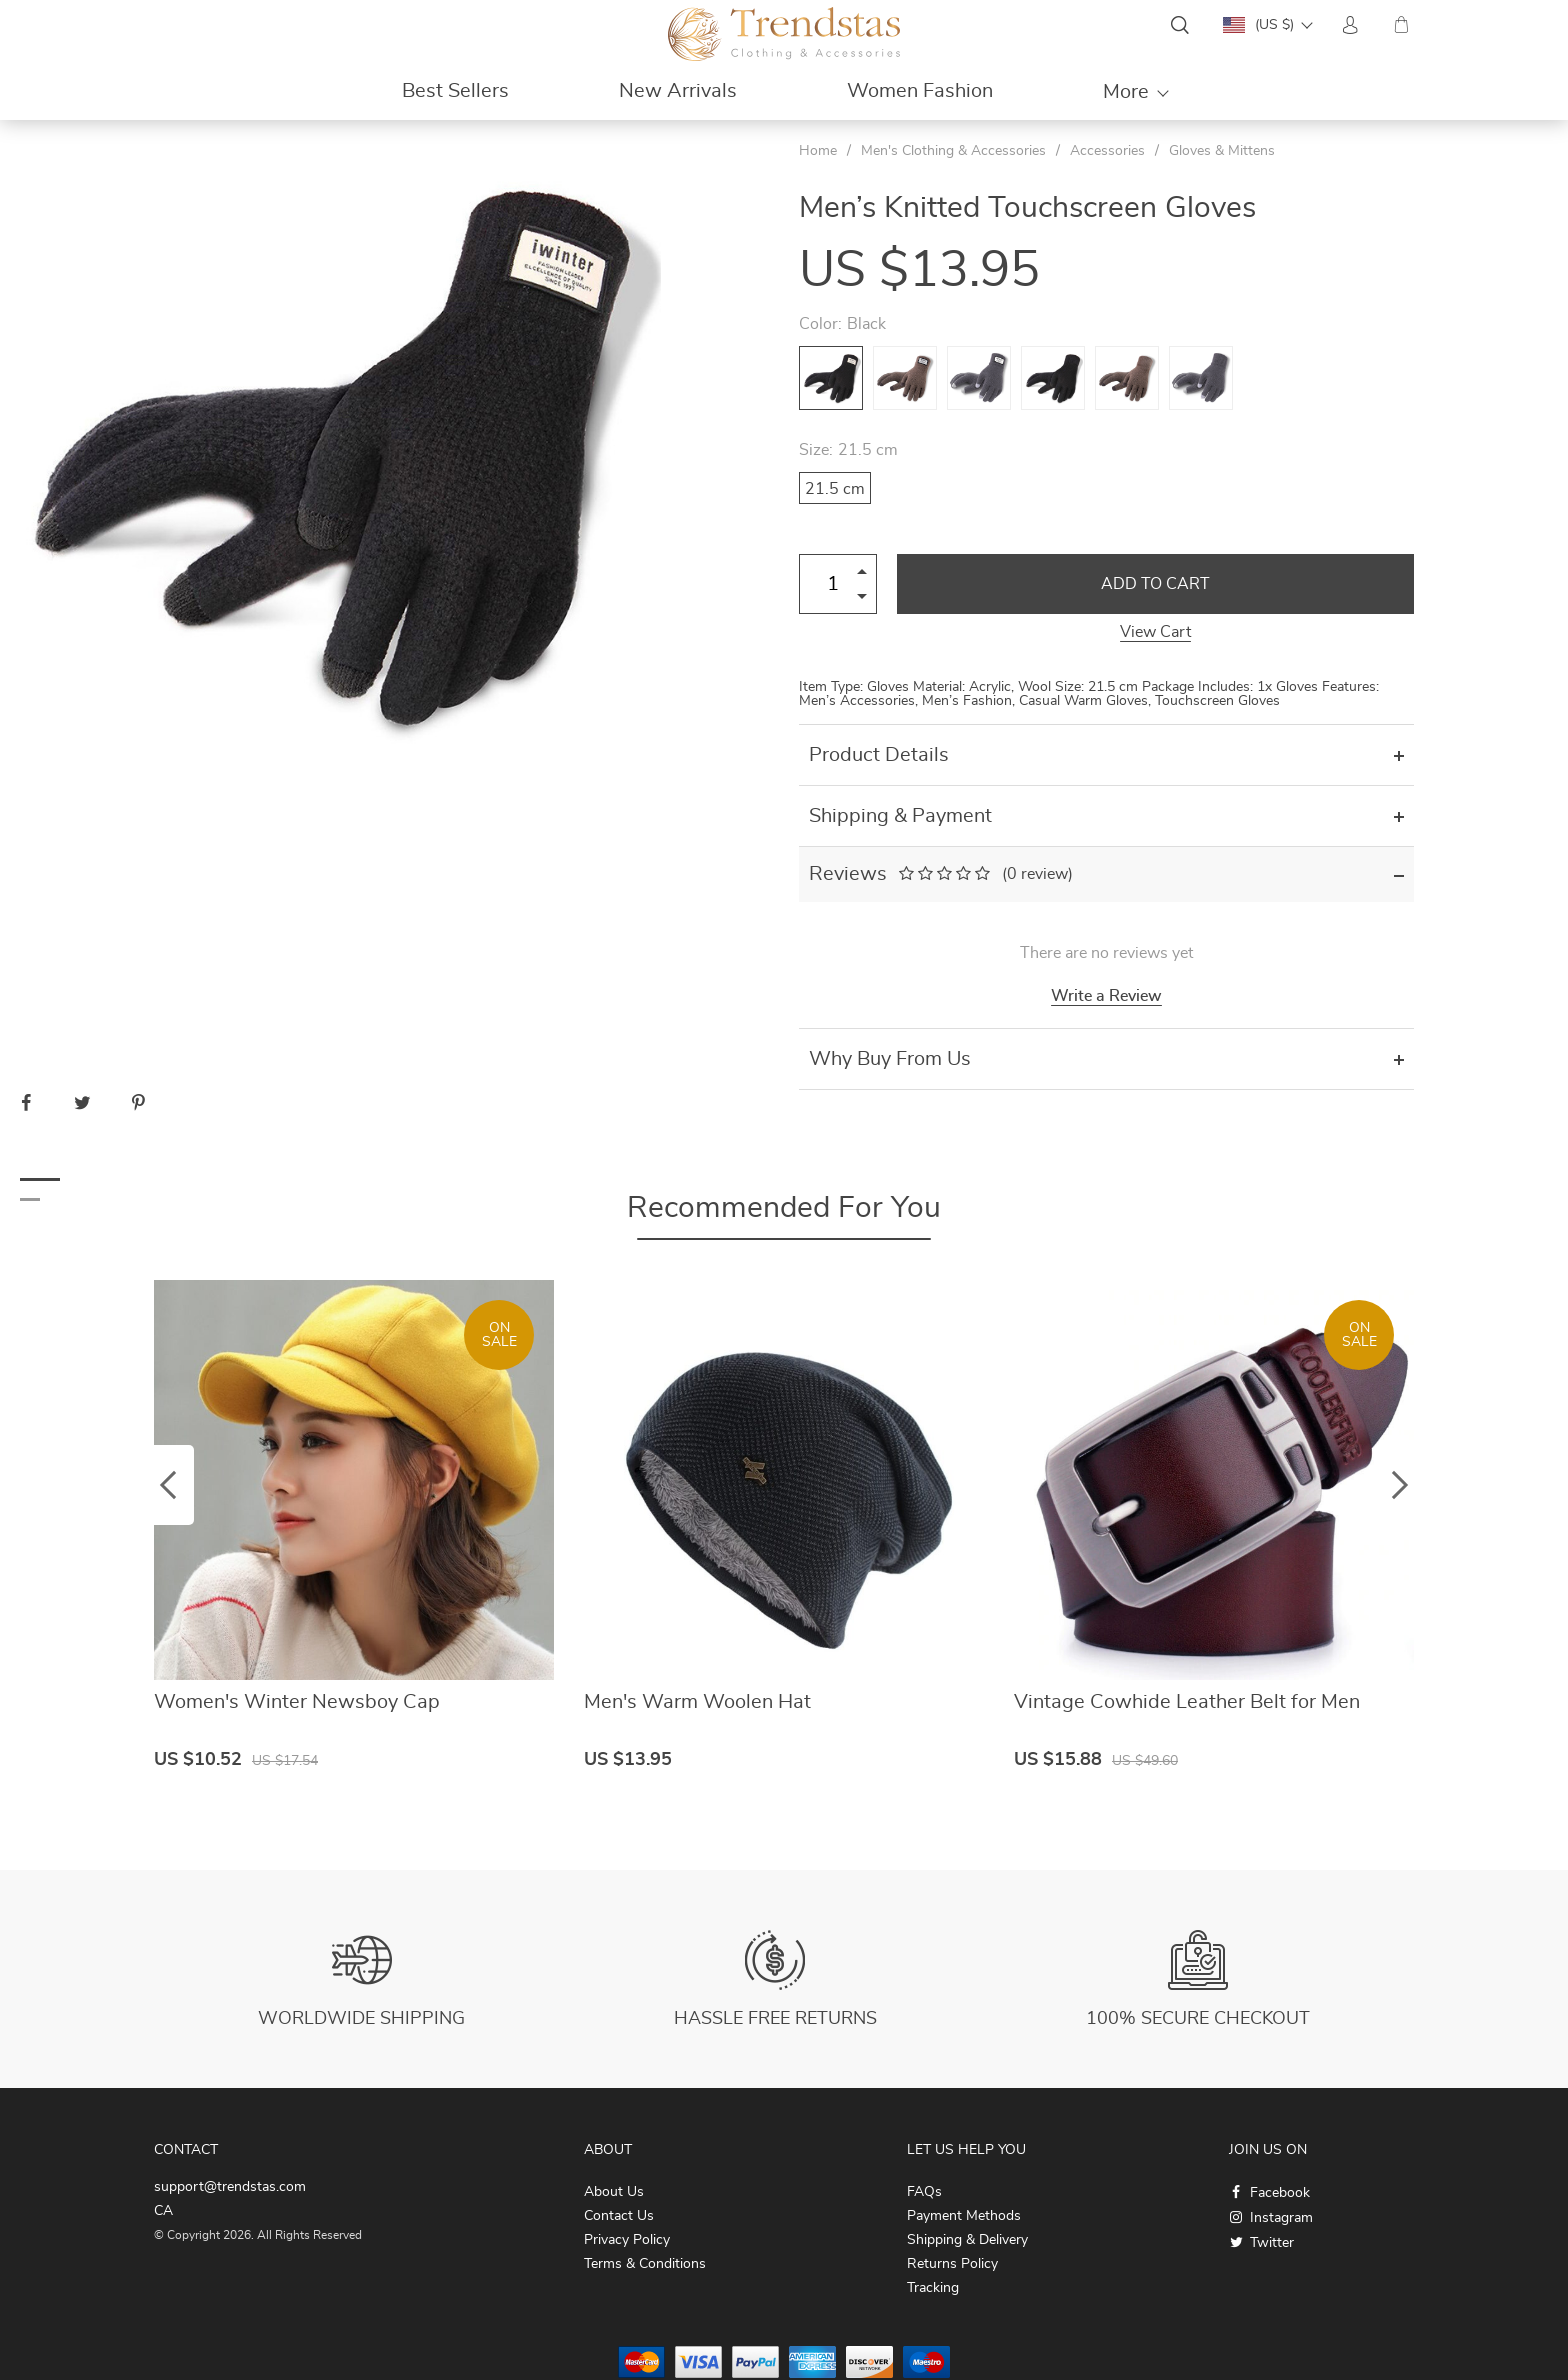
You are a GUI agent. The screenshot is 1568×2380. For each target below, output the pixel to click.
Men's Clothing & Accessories (953, 151)
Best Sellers (455, 91)
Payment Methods (964, 2216)
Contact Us (619, 2216)
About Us (614, 2192)
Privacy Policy (627, 2240)
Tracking (933, 2288)
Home (818, 151)
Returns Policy (952, 2264)
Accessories (1107, 151)
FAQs (924, 2192)
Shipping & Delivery (967, 2240)
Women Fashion (920, 91)
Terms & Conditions (645, 2264)
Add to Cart (1155, 584)
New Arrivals (678, 91)
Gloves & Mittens (1222, 151)
